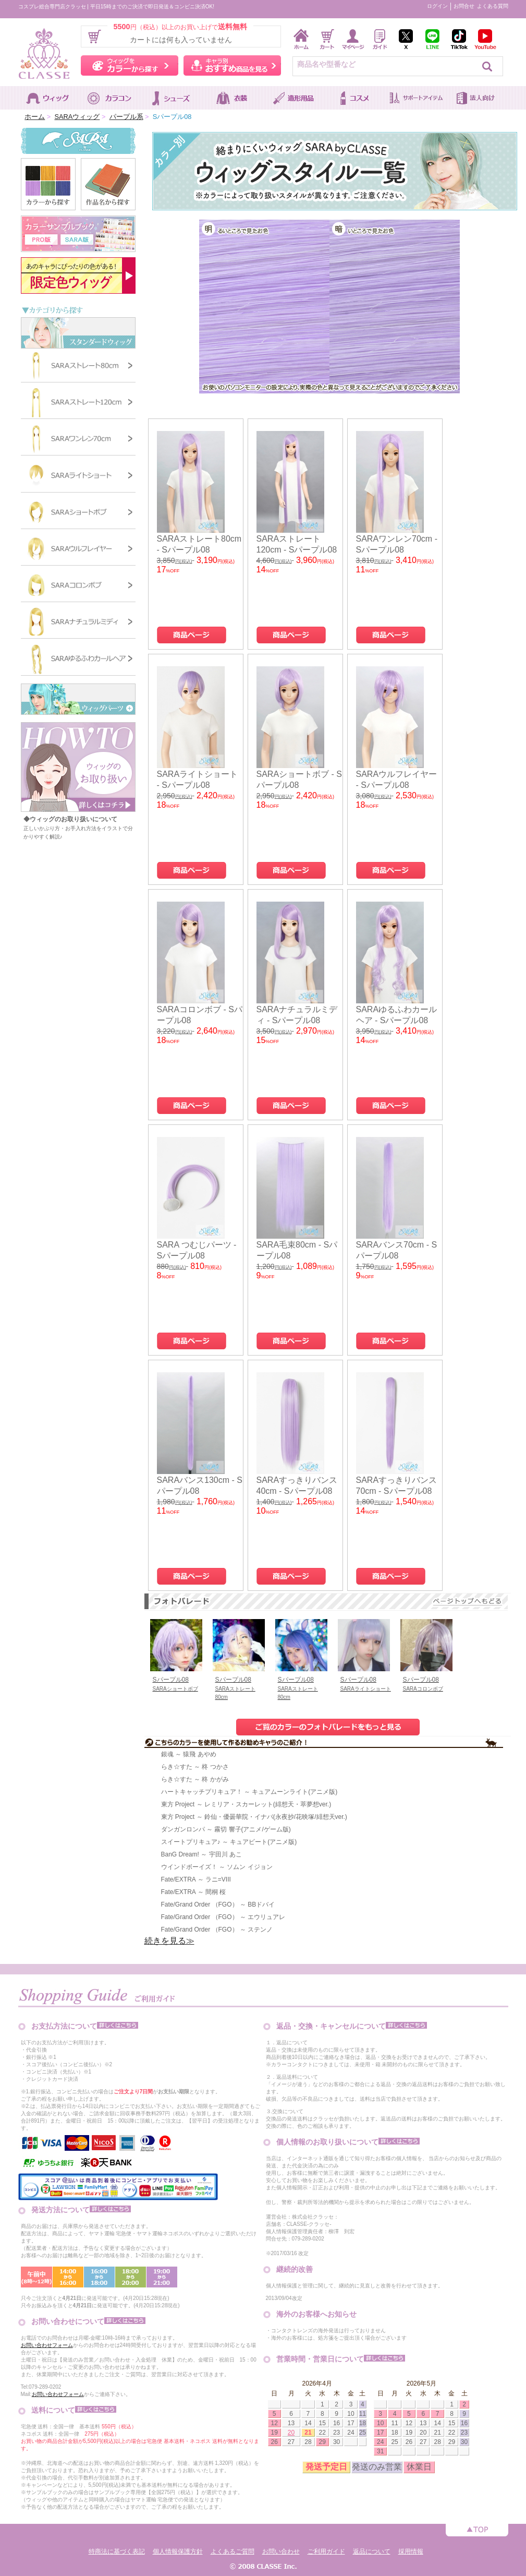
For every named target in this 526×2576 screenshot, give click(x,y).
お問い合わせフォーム (47, 2345)
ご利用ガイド (326, 2551)
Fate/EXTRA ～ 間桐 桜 (193, 1892)
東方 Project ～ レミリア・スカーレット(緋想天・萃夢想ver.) (246, 1804)
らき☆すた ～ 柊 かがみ (195, 1779)
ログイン (437, 6)
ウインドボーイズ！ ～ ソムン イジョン (217, 1867)
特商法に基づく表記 (117, 2551)
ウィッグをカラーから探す (129, 65)
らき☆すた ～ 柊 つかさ (195, 1766)
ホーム (35, 117)
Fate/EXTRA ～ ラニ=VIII (196, 1879)
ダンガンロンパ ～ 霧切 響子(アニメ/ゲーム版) (226, 1829)
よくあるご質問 (232, 2551)
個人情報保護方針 (178, 2551)
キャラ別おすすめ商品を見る (232, 65)
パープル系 (126, 117)
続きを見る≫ (169, 1940)
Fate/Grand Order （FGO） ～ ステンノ (217, 1929)
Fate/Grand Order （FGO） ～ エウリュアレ (223, 1917)
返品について (371, 2551)
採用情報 (410, 2551)
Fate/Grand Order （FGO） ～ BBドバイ (218, 1904)
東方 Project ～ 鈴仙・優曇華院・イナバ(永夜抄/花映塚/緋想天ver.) (254, 1816)
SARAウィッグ (77, 117)
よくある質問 (492, 6)
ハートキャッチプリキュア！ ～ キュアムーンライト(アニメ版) (249, 1791)
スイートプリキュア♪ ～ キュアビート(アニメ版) (229, 1842)
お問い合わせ (281, 2551)
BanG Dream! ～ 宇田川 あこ (201, 1854)
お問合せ (464, 6)
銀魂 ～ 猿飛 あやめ (188, 1754)
